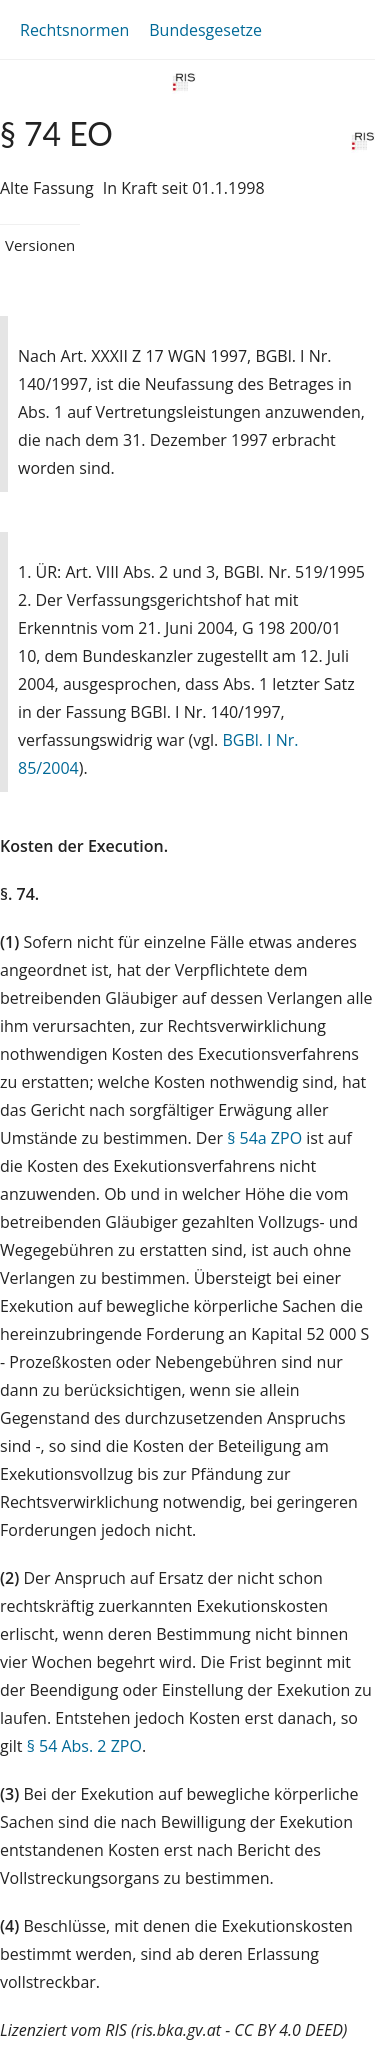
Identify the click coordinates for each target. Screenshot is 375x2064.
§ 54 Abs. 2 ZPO (84, 1746)
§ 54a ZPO (264, 1138)
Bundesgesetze (205, 30)
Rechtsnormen (74, 30)
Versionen (40, 245)
